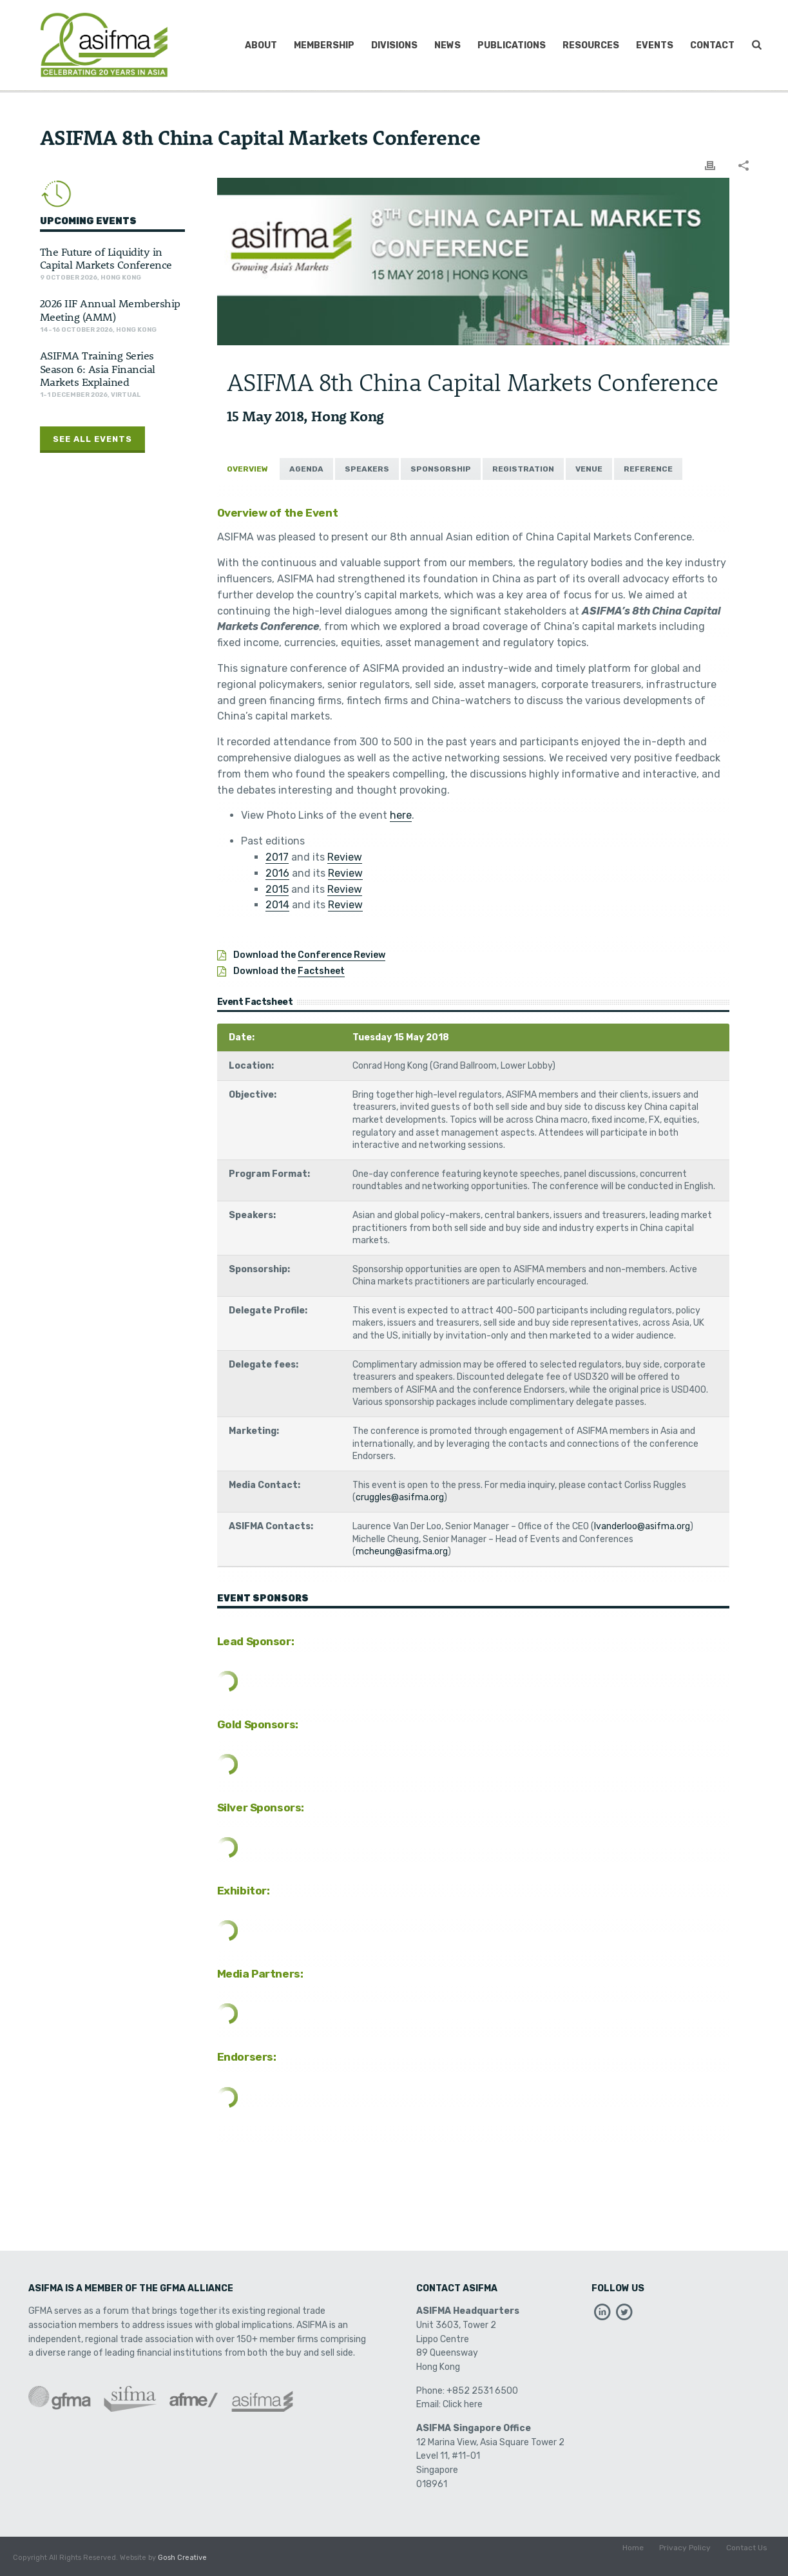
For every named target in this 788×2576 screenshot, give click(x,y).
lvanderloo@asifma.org (642, 1526)
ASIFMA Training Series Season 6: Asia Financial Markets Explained (97, 368)
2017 (277, 857)
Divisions (394, 45)
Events (654, 45)
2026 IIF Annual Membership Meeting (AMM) (110, 309)
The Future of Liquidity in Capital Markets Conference (106, 257)
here (401, 815)
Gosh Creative (182, 2557)
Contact (712, 45)
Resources (590, 45)
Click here (463, 2404)
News (447, 45)
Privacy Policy (685, 2557)
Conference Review (341, 954)
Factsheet (321, 971)
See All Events (92, 439)
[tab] (247, 469)
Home (633, 2557)
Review (344, 857)
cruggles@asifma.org (400, 1497)
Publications (511, 45)
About (261, 45)
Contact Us (746, 2557)
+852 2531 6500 (482, 2390)
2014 (277, 905)
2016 (277, 873)
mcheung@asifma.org (402, 1551)
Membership (324, 45)
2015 (277, 889)
